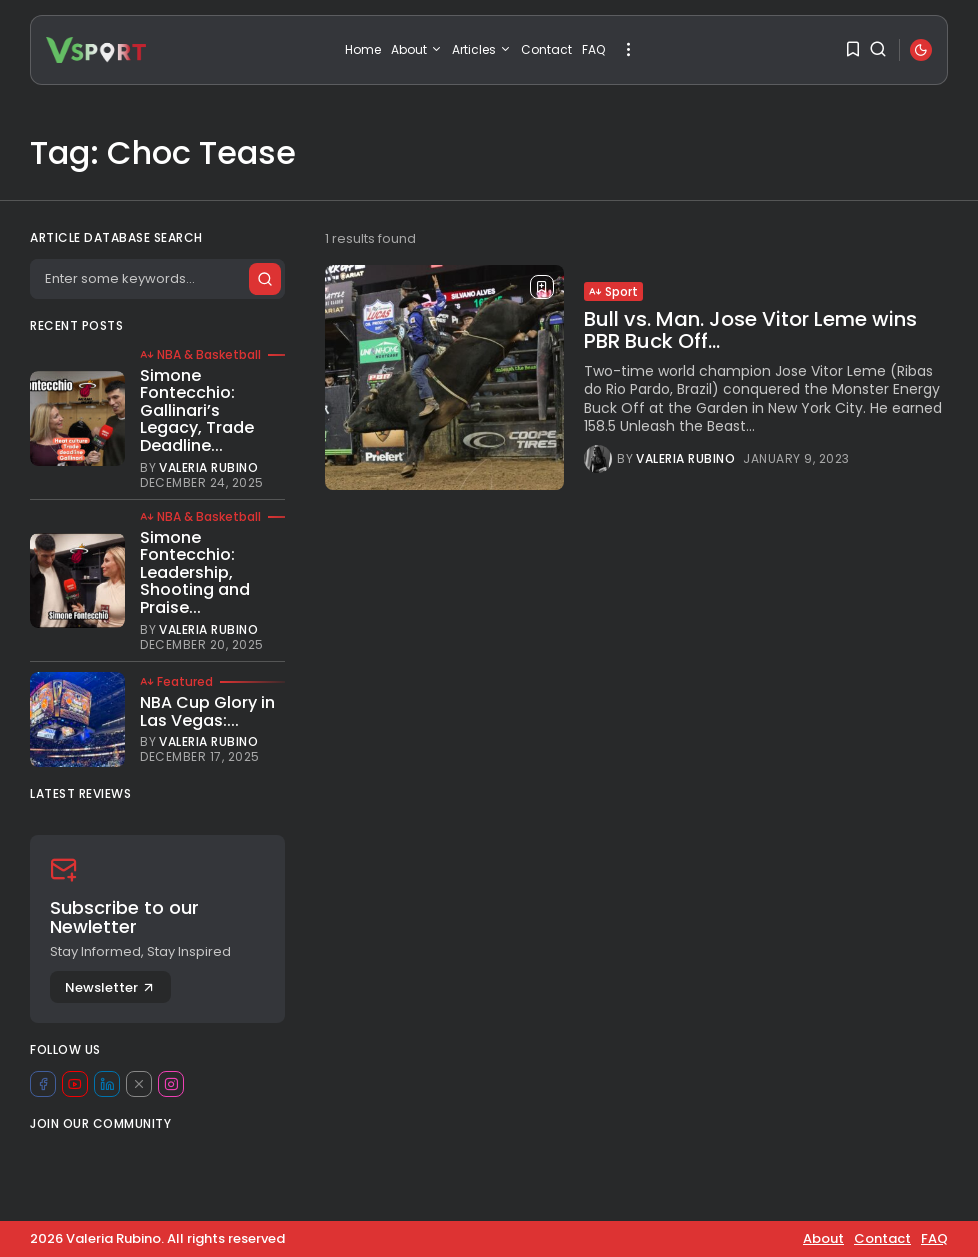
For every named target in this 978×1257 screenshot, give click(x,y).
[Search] (157, 279)
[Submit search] (264, 279)
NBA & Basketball (200, 355)
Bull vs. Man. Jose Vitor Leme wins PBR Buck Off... (750, 330)
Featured (176, 682)
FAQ (593, 49)
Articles (481, 49)
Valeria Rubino (685, 459)
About (416, 49)
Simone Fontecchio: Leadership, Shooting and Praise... (195, 572)
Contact (546, 49)
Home (363, 49)
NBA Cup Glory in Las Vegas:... (207, 711)
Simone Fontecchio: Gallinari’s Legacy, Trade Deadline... (197, 410)
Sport (613, 291)
